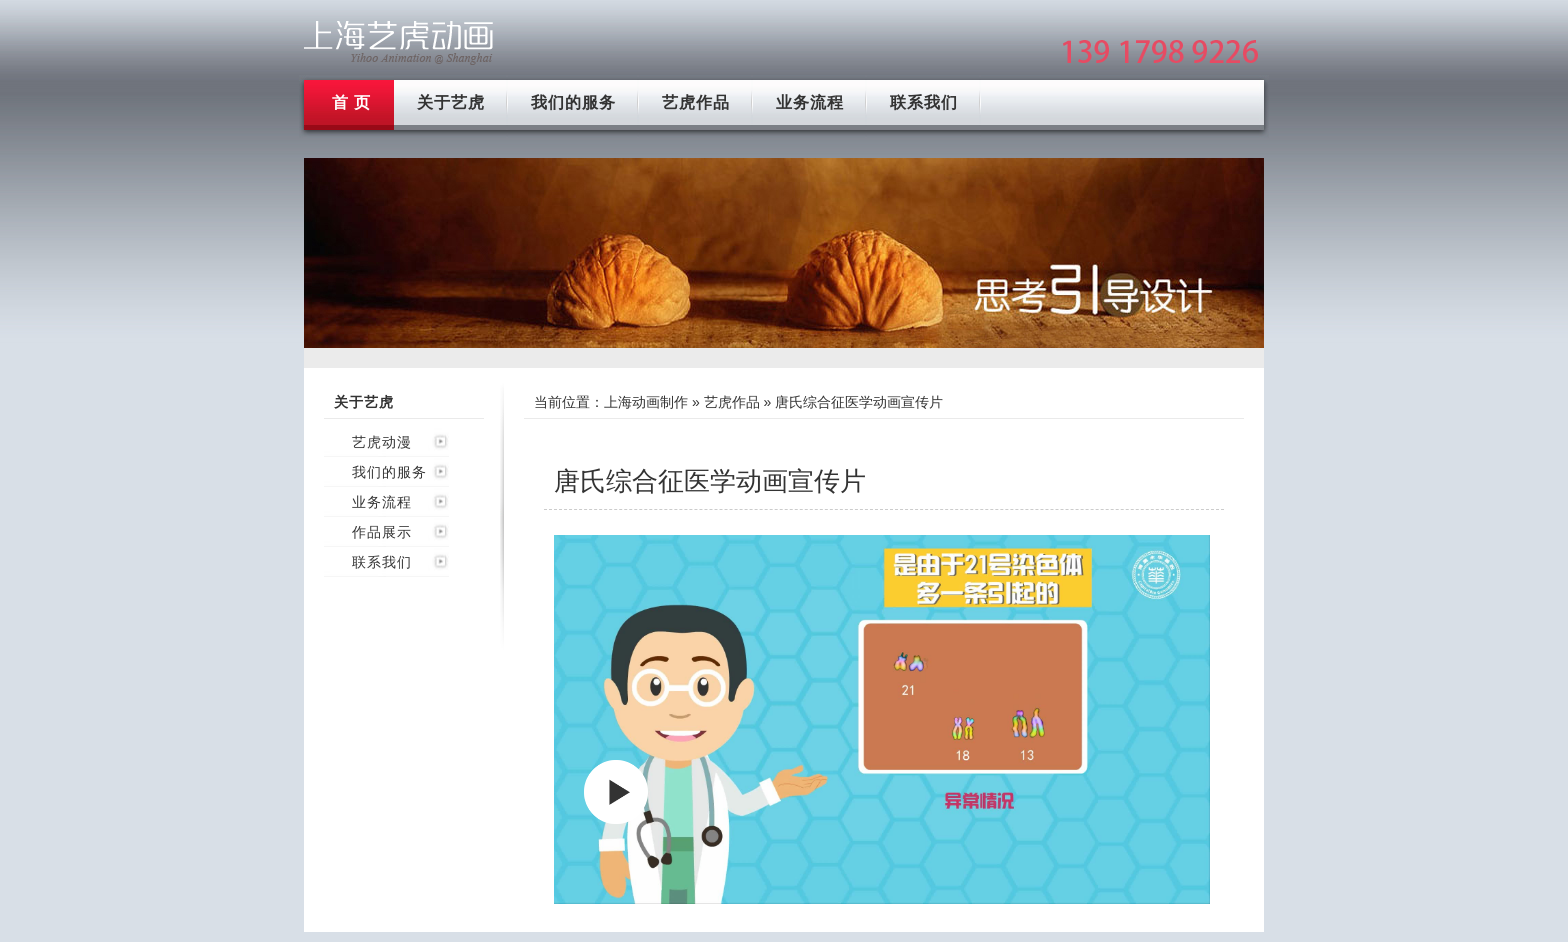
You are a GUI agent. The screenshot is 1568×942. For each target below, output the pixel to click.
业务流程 (810, 102)
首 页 (351, 102)
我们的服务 (573, 102)
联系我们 (924, 102)
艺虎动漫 (382, 442)
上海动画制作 (646, 402)
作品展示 (382, 532)
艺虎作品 (696, 102)
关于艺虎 (451, 102)
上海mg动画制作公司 (399, 42)
